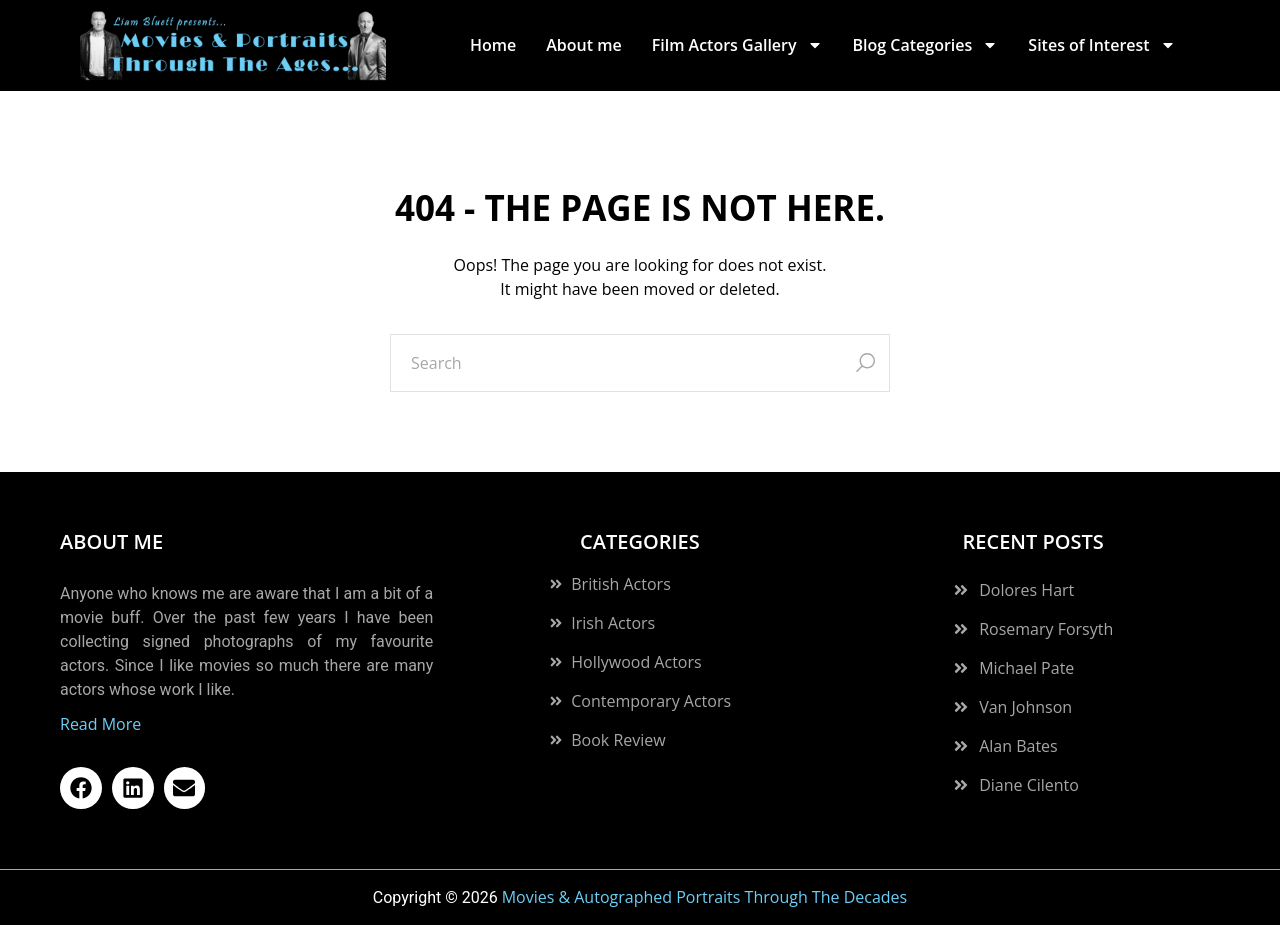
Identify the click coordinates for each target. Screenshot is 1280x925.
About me (583, 45)
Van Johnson (1025, 707)
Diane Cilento (1029, 785)
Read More (100, 724)
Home (493, 45)
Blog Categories (926, 45)
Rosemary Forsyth (1046, 629)
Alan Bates (1018, 746)
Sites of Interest (1101, 45)
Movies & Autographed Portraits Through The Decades (705, 897)
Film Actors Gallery (737, 45)
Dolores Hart (1026, 590)
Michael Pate (1026, 668)
